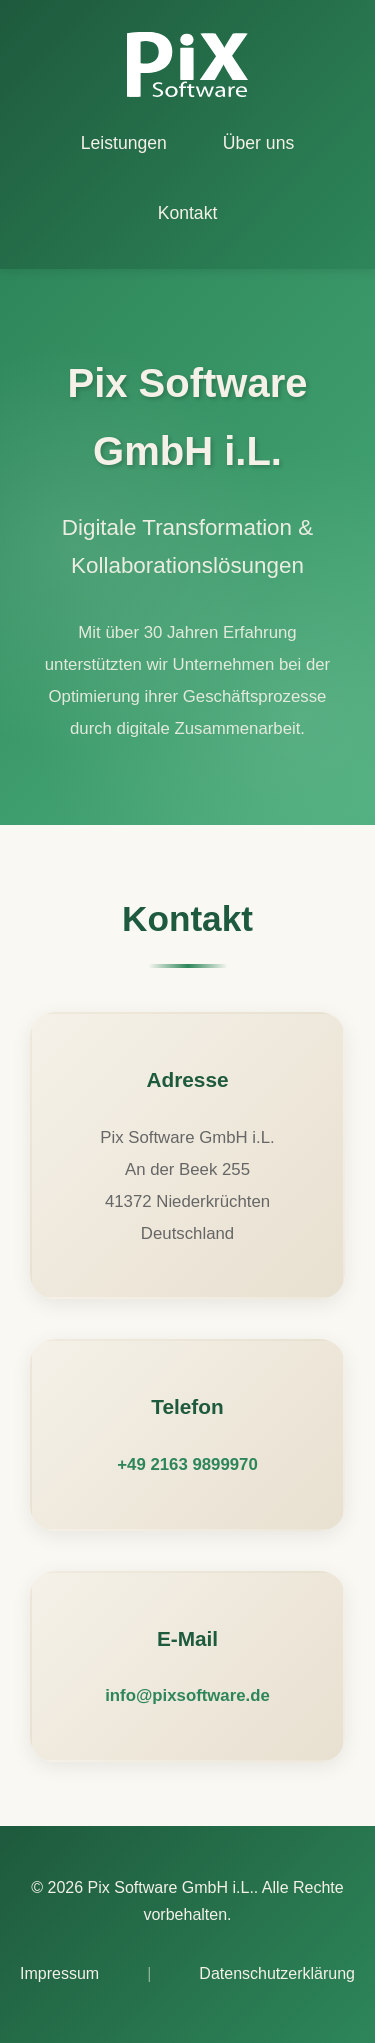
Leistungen (124, 143)
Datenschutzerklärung (277, 1973)
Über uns (258, 143)
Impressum (59, 1973)
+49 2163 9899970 (187, 1464)
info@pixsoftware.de (187, 1695)
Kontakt (188, 213)
